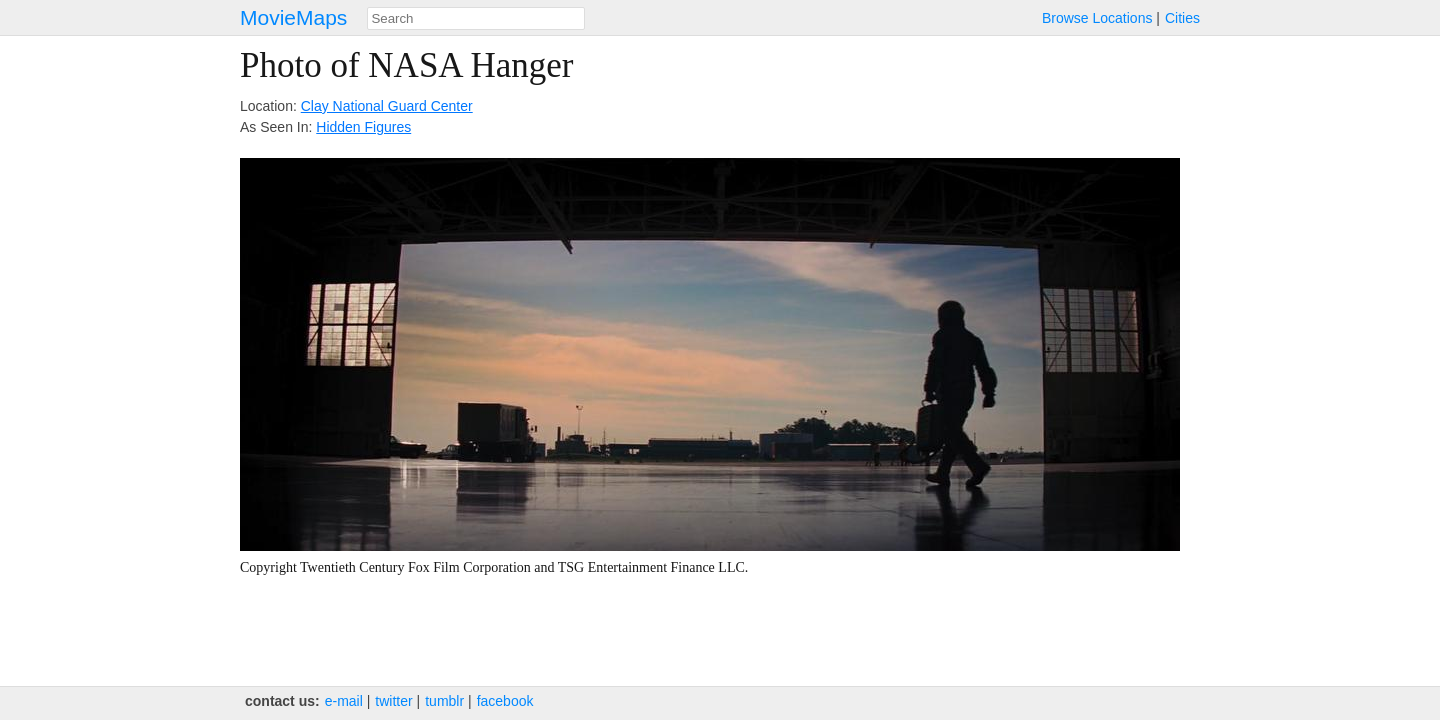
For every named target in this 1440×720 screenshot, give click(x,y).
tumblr (444, 701)
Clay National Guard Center (387, 106)
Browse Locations (1097, 18)
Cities (1182, 18)
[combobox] (476, 18)
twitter (393, 701)
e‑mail (344, 701)
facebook (505, 701)
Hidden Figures (363, 127)
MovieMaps (293, 17)
